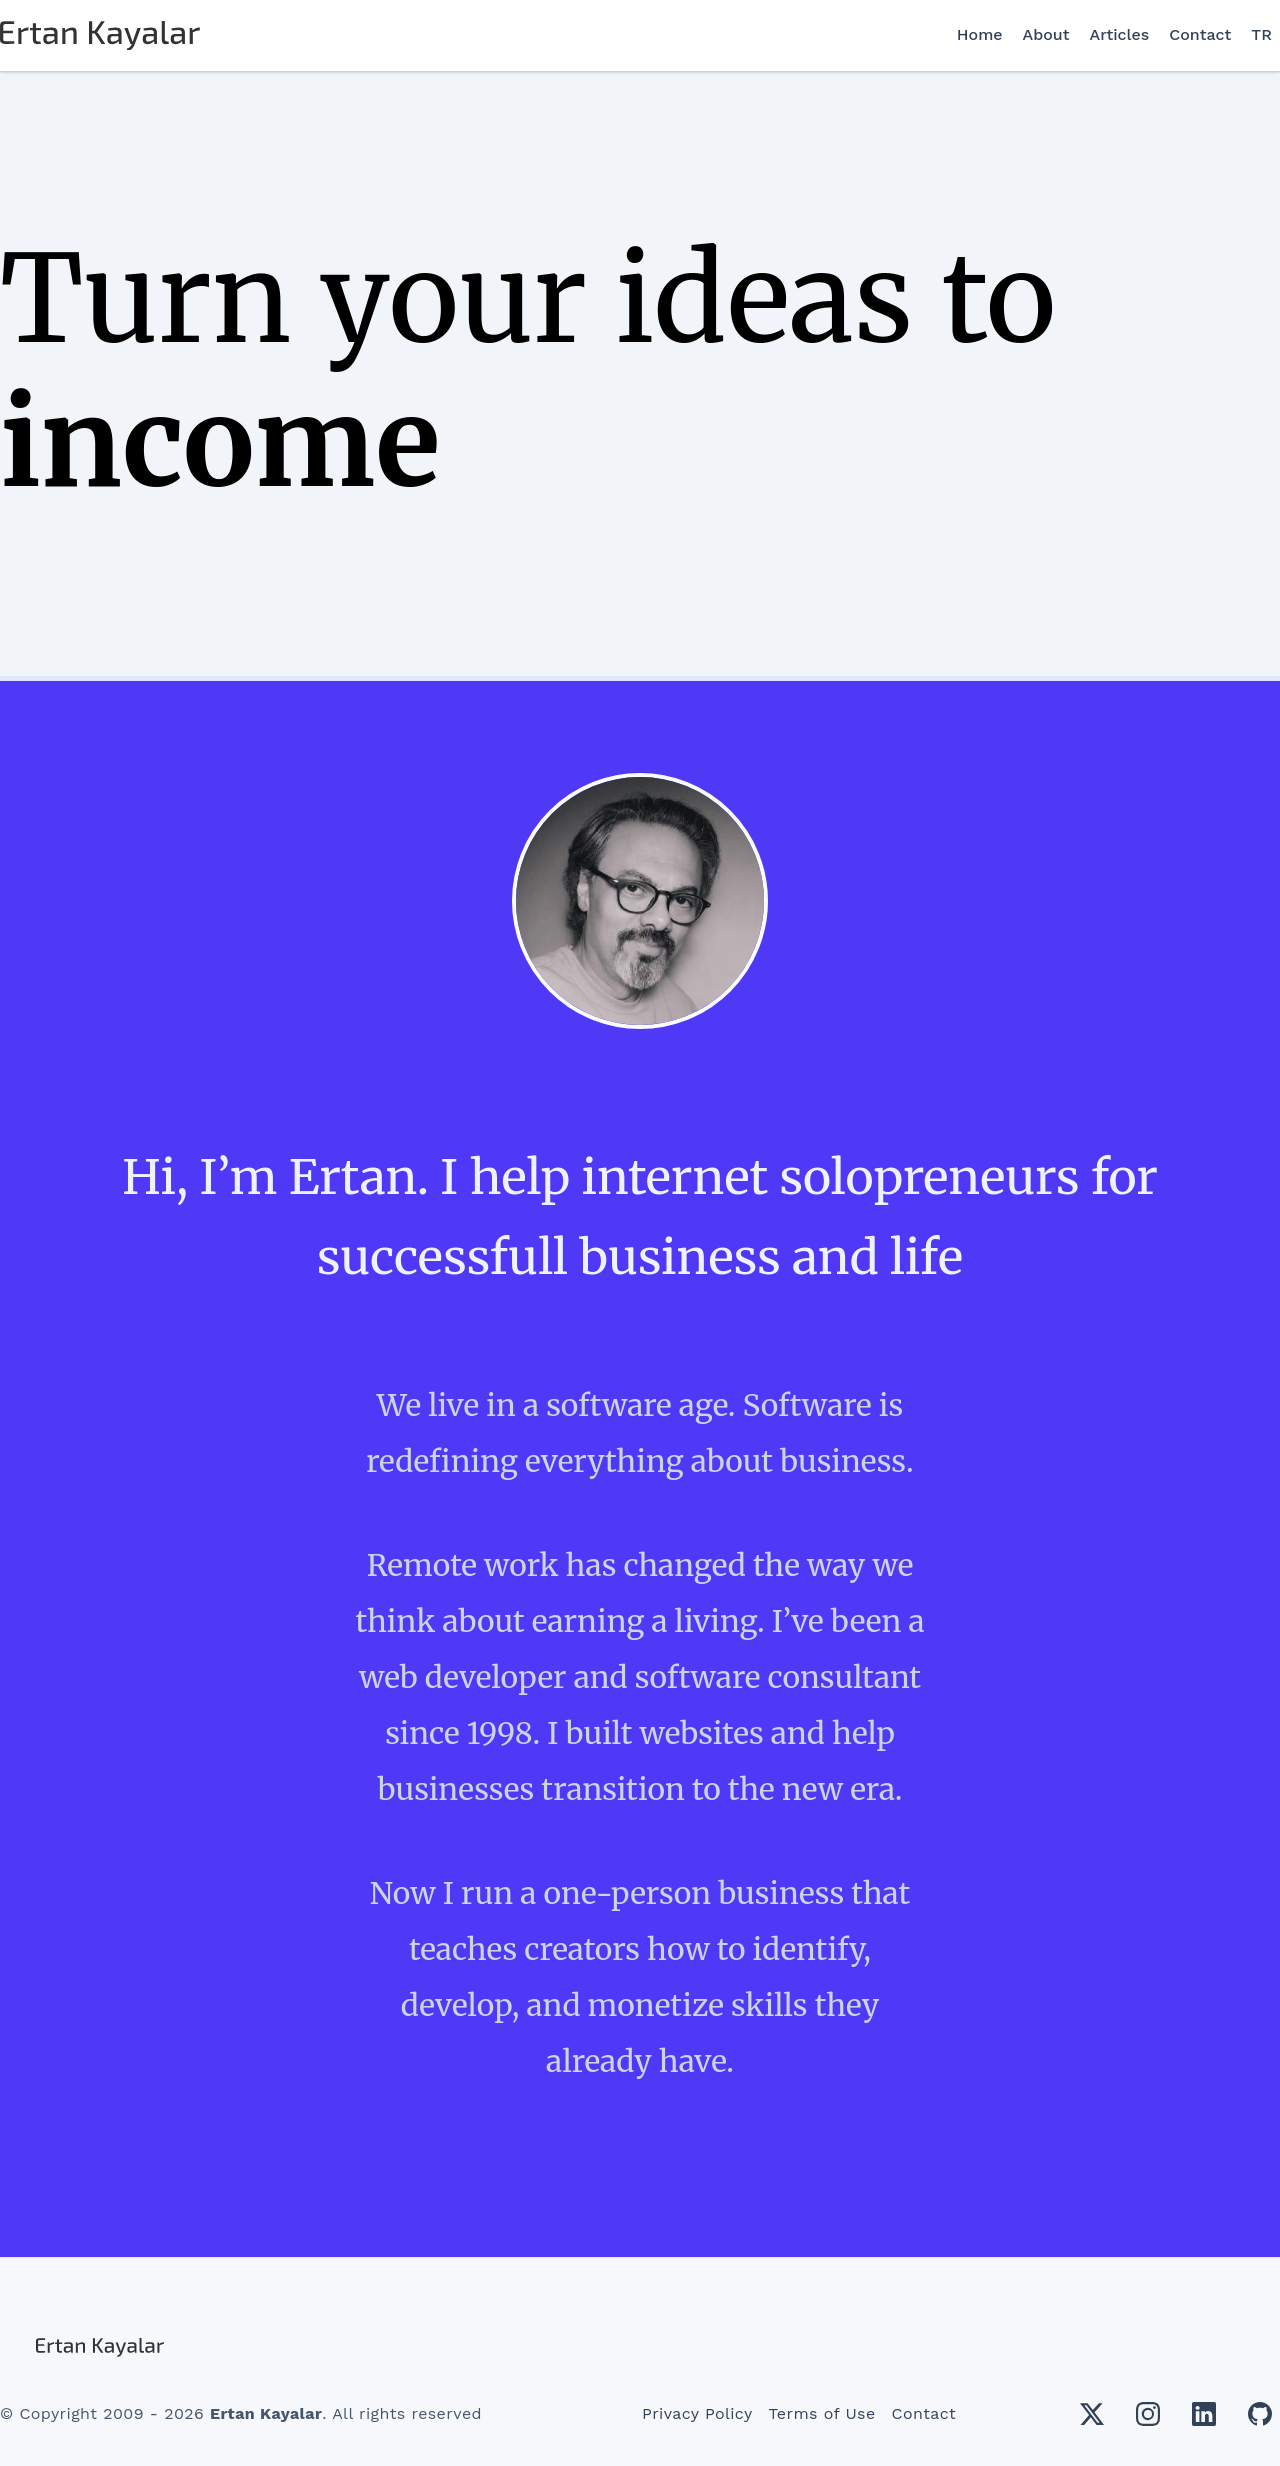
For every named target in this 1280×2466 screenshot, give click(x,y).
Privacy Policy (697, 2413)
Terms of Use (822, 2413)
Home (980, 34)
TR (1261, 34)
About (1046, 34)
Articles (1120, 34)
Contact (1200, 34)
